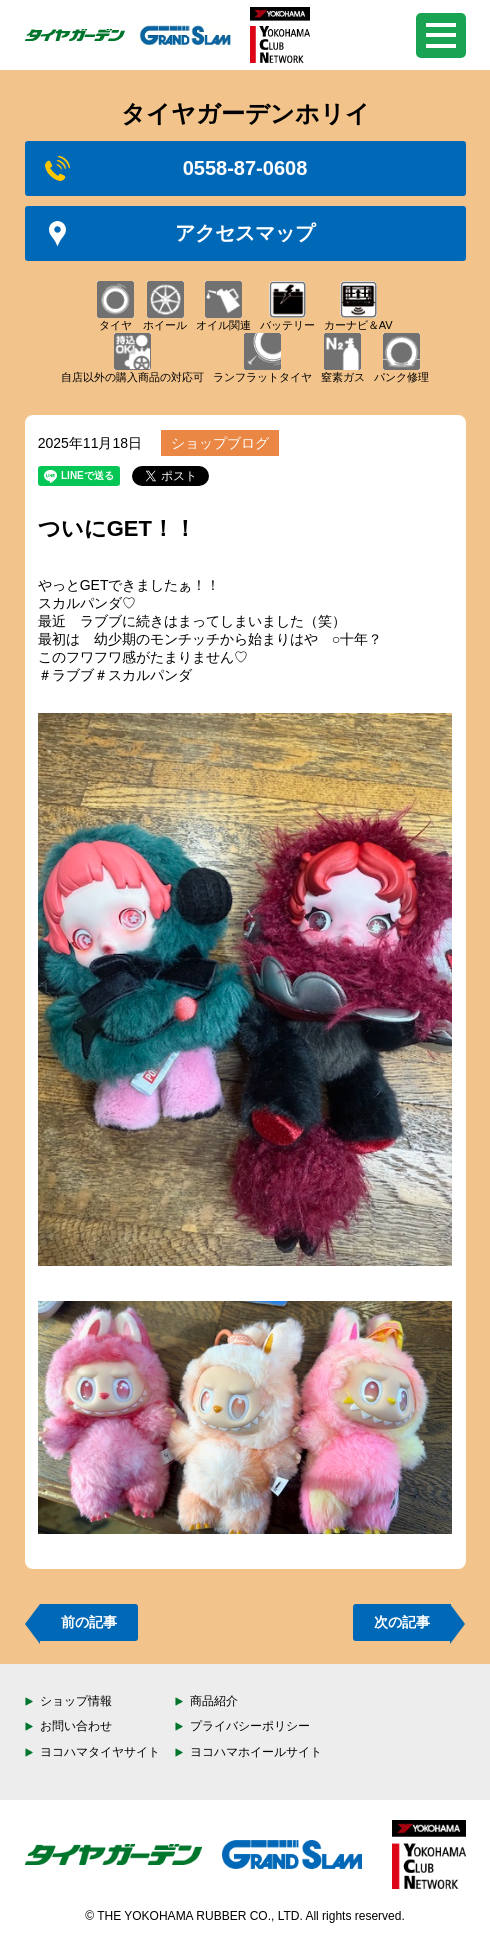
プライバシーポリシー (250, 1726)
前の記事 (89, 1622)
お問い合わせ (76, 1726)
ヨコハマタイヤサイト (100, 1752)
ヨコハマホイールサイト (256, 1752)
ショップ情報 (76, 1701)
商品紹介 (214, 1701)
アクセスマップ (180, 233)
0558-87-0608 (176, 168)
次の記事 (402, 1622)
